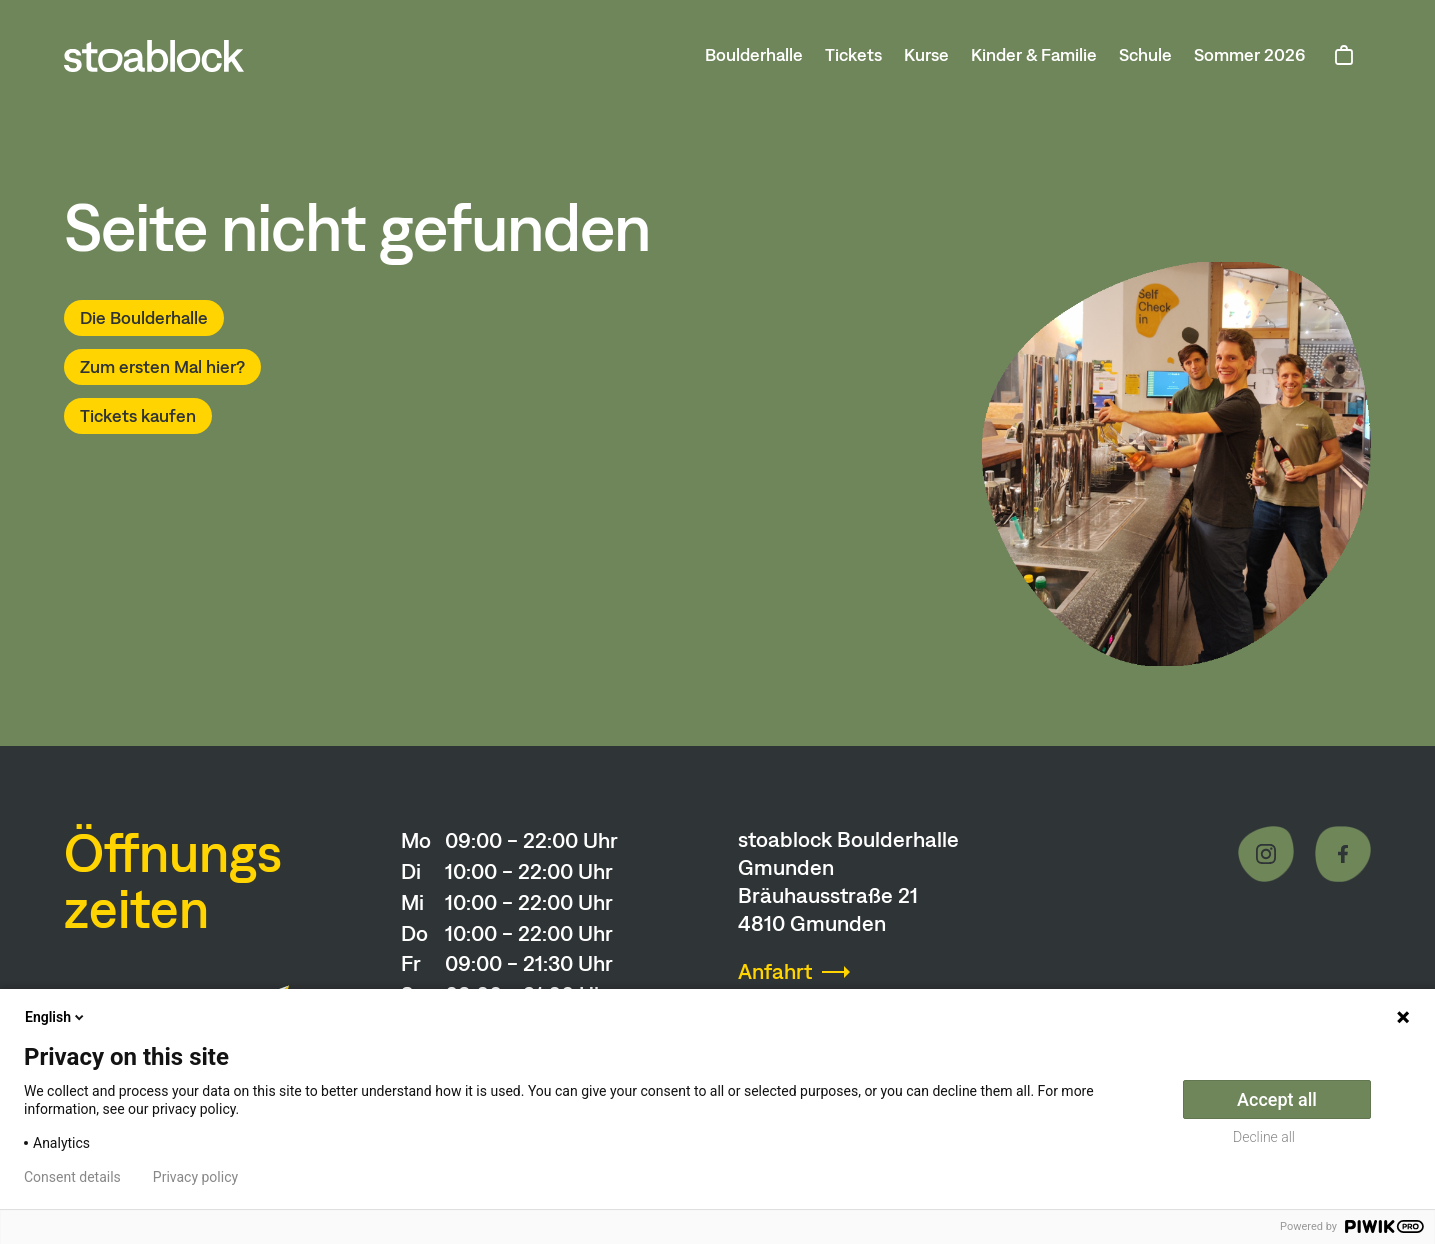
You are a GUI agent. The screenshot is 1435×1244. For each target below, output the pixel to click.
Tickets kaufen (138, 416)
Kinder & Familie (1034, 55)
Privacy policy (195, 1177)
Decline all (1264, 1137)
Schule (1145, 55)
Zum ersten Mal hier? (162, 367)
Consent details (72, 1177)
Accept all (1277, 1099)
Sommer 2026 (1250, 55)
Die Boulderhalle (144, 318)
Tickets (853, 55)
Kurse (926, 55)
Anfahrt (775, 971)
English (56, 1017)
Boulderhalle (754, 55)
